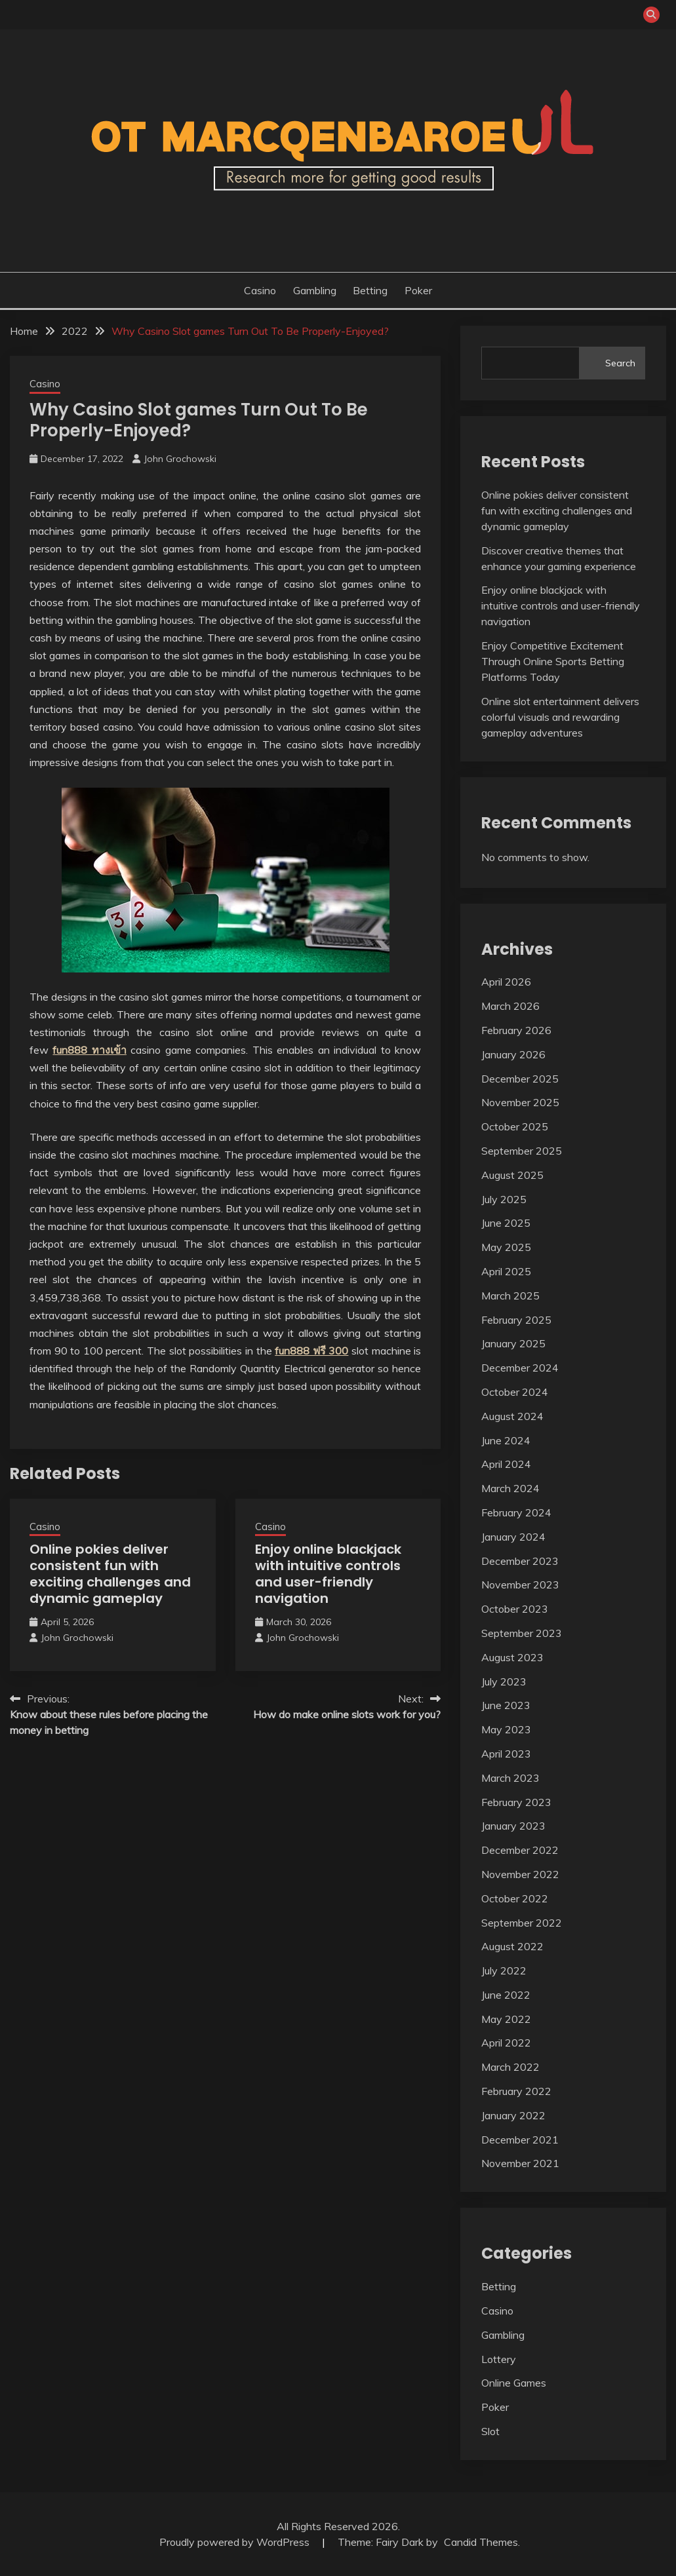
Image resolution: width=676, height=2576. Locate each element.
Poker (418, 290)
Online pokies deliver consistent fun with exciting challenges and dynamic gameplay (110, 1573)
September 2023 (521, 1633)
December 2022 (520, 1849)
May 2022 (506, 2019)
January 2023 (513, 1825)
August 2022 (512, 1946)
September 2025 (521, 1150)
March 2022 (510, 2066)
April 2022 (506, 2042)
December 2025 (520, 1078)
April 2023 (506, 1753)
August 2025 (512, 1175)
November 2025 (520, 1102)
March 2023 (510, 1777)
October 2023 (514, 1608)
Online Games (513, 2382)
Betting (370, 290)
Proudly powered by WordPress (235, 2541)
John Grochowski (180, 459)
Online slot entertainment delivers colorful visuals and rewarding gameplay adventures (560, 717)
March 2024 (510, 1488)
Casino (260, 290)
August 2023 (512, 1657)
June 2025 (505, 1222)
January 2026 (513, 1054)
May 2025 (506, 1247)
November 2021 (520, 2163)
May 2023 (506, 1729)
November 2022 (520, 1874)
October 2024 (514, 1391)
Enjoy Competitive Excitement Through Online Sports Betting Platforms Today (552, 661)
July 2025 (504, 1199)
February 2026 (516, 1030)
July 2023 (504, 1681)
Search (620, 363)
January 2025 (513, 1343)
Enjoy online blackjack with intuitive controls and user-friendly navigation (328, 1573)
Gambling (314, 290)
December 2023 (520, 1560)
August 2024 (512, 1416)
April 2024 (506, 1464)
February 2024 (516, 1512)
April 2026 (506, 981)
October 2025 (514, 1126)
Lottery (498, 2359)
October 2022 (514, 1898)
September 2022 (521, 1922)
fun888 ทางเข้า (89, 1049)
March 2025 (510, 1295)
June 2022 (505, 1994)
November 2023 (520, 1584)
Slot (490, 2431)
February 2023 (516, 1802)
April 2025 (506, 1271)
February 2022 (516, 2091)
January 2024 (513, 1536)
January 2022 (513, 2115)
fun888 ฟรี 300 (311, 1350)
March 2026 (510, 1005)
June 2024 (505, 1440)
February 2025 (516, 1319)
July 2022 (504, 1970)
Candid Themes (481, 2541)
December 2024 (520, 1367)
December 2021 (520, 2139)
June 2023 (505, 1705)
